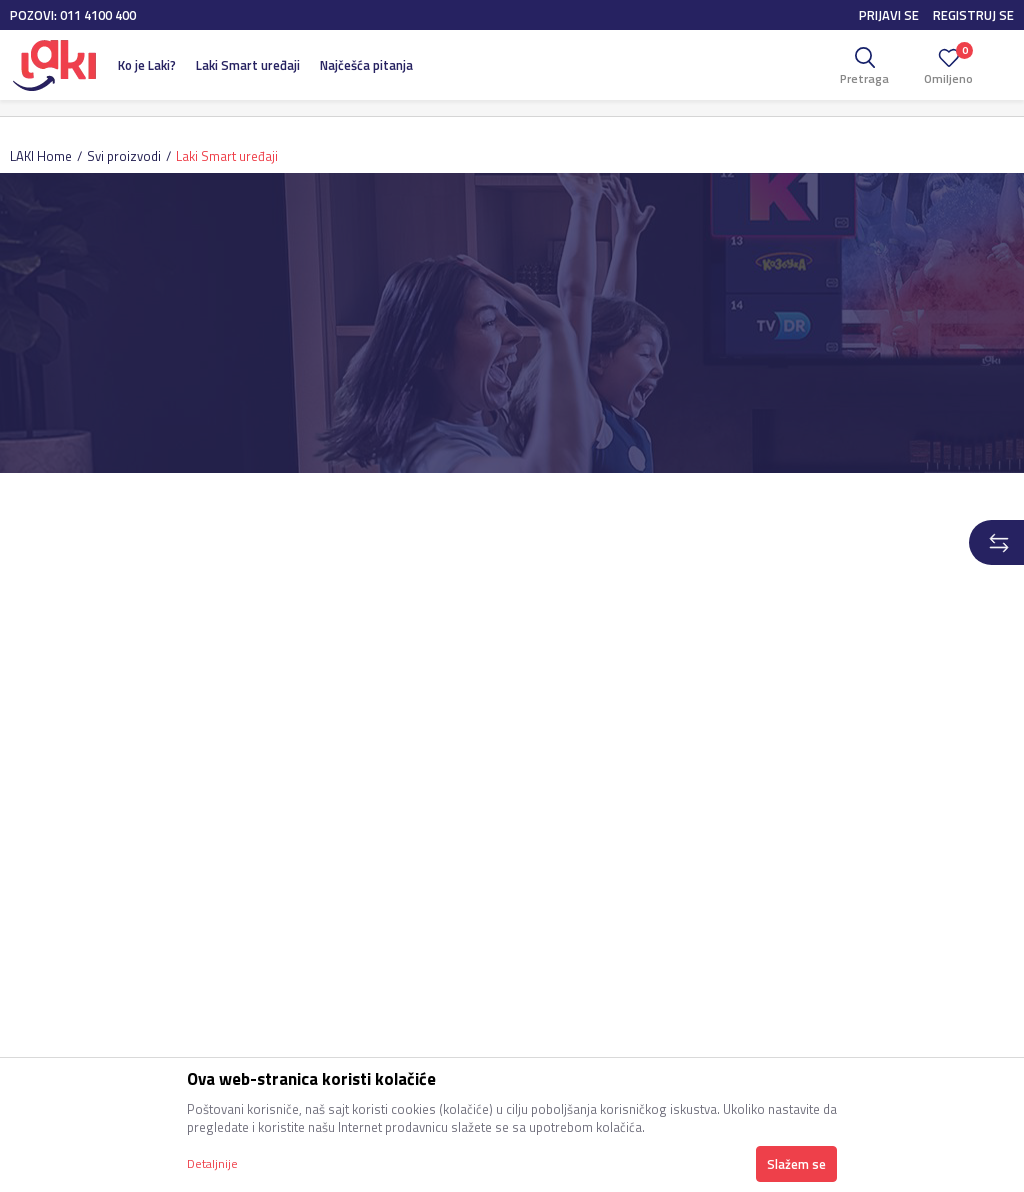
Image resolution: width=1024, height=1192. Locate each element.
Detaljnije (212, 1163)
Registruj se (973, 15)
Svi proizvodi (124, 156)
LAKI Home (41, 156)
